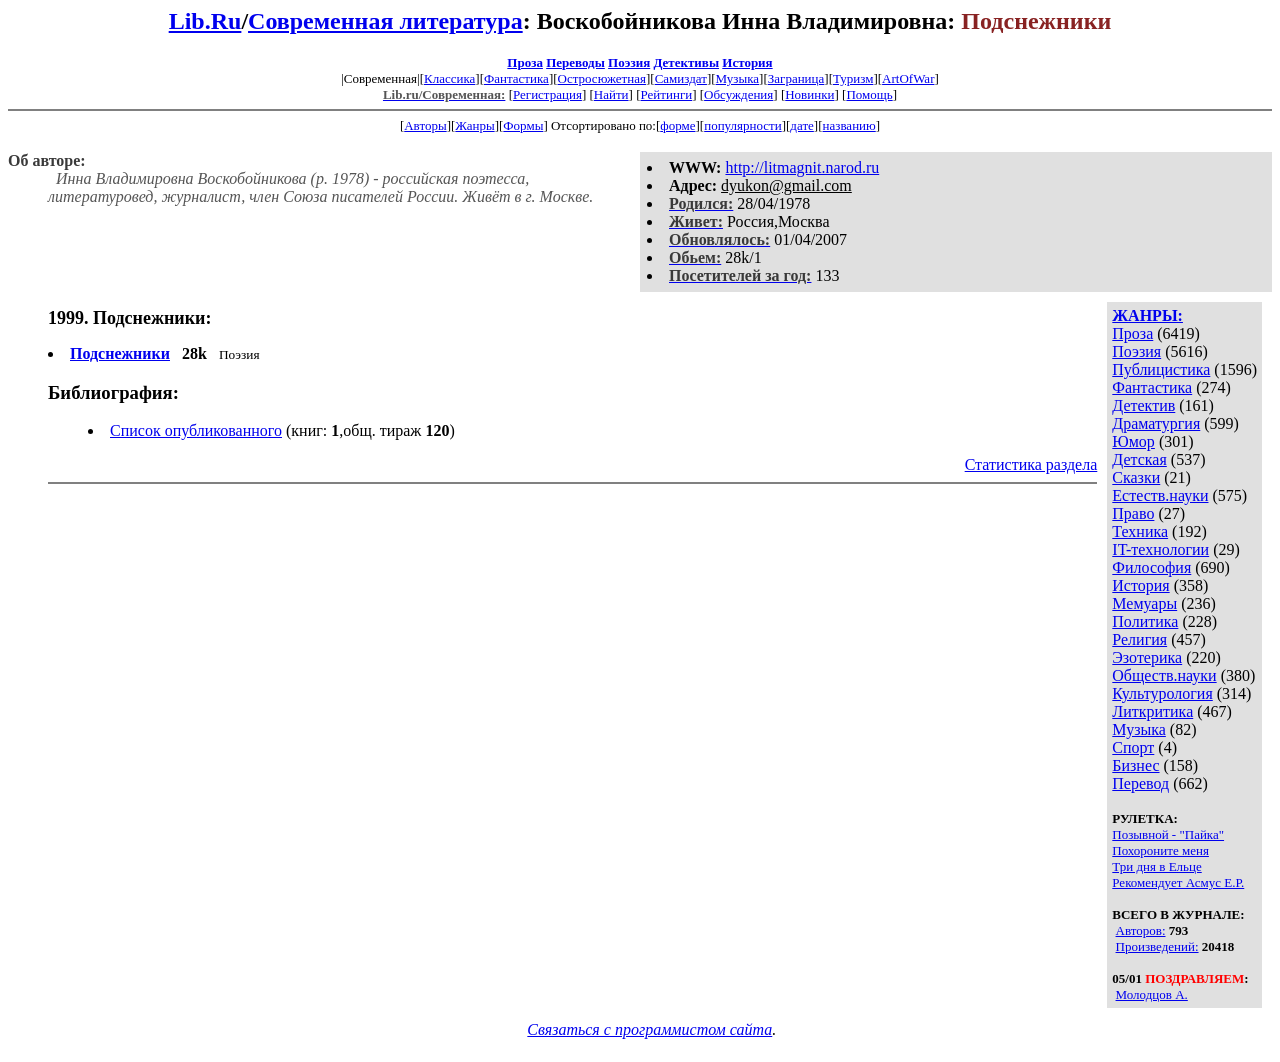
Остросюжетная (602, 78)
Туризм (853, 78)
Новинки (809, 94)
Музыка (738, 78)
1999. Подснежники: (129, 318)
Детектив (1143, 405)
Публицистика (1161, 369)
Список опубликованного (196, 430)
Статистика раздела (1031, 464)
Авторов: (1141, 930)
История (747, 62)
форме (677, 125)
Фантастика (516, 78)
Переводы (575, 62)
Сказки (1136, 477)
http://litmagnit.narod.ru (802, 167)
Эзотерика (1147, 657)
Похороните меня (1160, 850)
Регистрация (547, 94)
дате (802, 125)
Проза (525, 62)
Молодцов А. (1152, 994)
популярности (743, 125)
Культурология (1162, 693)
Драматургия (1156, 423)
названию (849, 125)
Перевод (1140, 783)
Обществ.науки (1164, 675)
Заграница (796, 78)
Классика (449, 78)
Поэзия (629, 62)
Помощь (869, 94)
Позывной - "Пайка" (1168, 834)
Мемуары (1144, 603)
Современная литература (385, 21)
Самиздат (681, 78)
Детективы (686, 62)
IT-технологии (1160, 549)
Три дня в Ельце (1156, 866)
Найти (611, 94)
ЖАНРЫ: (1147, 315)
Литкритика (1152, 711)
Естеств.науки (1160, 495)
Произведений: (1157, 946)
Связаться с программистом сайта (649, 1029)
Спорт (1133, 747)
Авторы (425, 125)
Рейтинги (667, 94)
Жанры (474, 125)
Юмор (1133, 441)
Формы (523, 125)
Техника (1140, 531)
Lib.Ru (205, 21)
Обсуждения (738, 94)
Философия (1151, 567)
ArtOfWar (908, 78)
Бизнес (1135, 765)
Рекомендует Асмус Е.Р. (1178, 882)
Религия (1139, 639)
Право (1133, 513)
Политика (1145, 621)
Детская (1139, 459)
